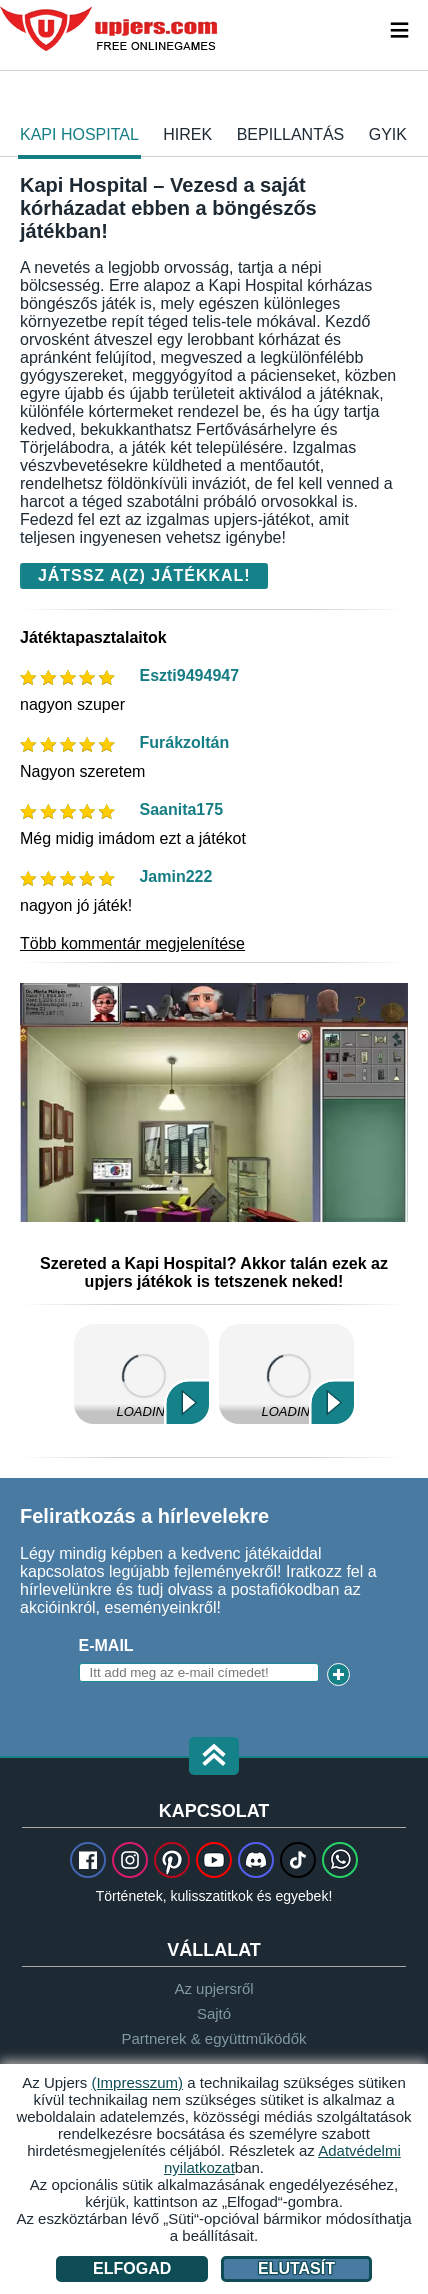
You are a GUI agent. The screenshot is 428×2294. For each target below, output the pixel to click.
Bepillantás (291, 134)
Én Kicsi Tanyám (141, 1374)
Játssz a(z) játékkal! (144, 575)
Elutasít (296, 2268)
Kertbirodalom (286, 1374)
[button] (214, 1757)
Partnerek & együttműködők (213, 2038)
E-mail (106, 1645)
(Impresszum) (137, 2082)
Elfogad (132, 2268)
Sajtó (214, 2013)
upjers (110, 29)
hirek (187, 134)
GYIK (388, 134)
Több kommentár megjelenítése (132, 943)
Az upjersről (213, 1988)
